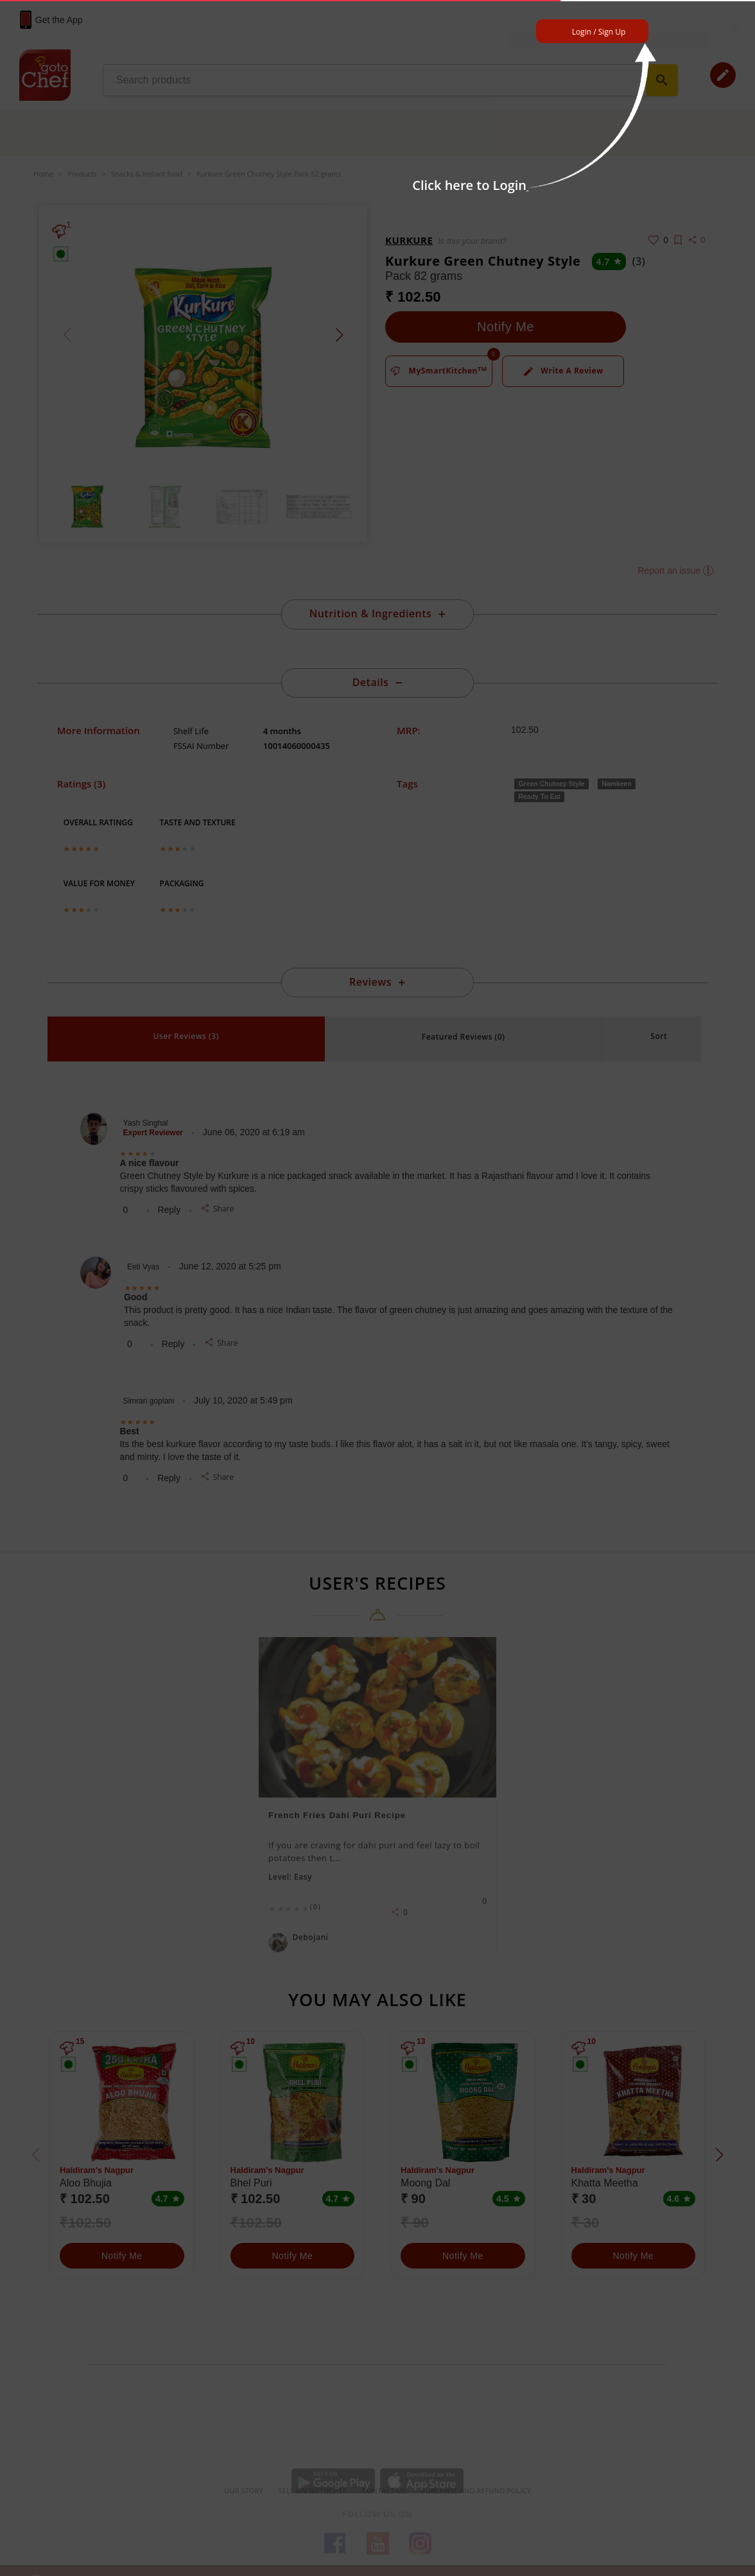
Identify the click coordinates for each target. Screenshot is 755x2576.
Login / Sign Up (599, 31)
